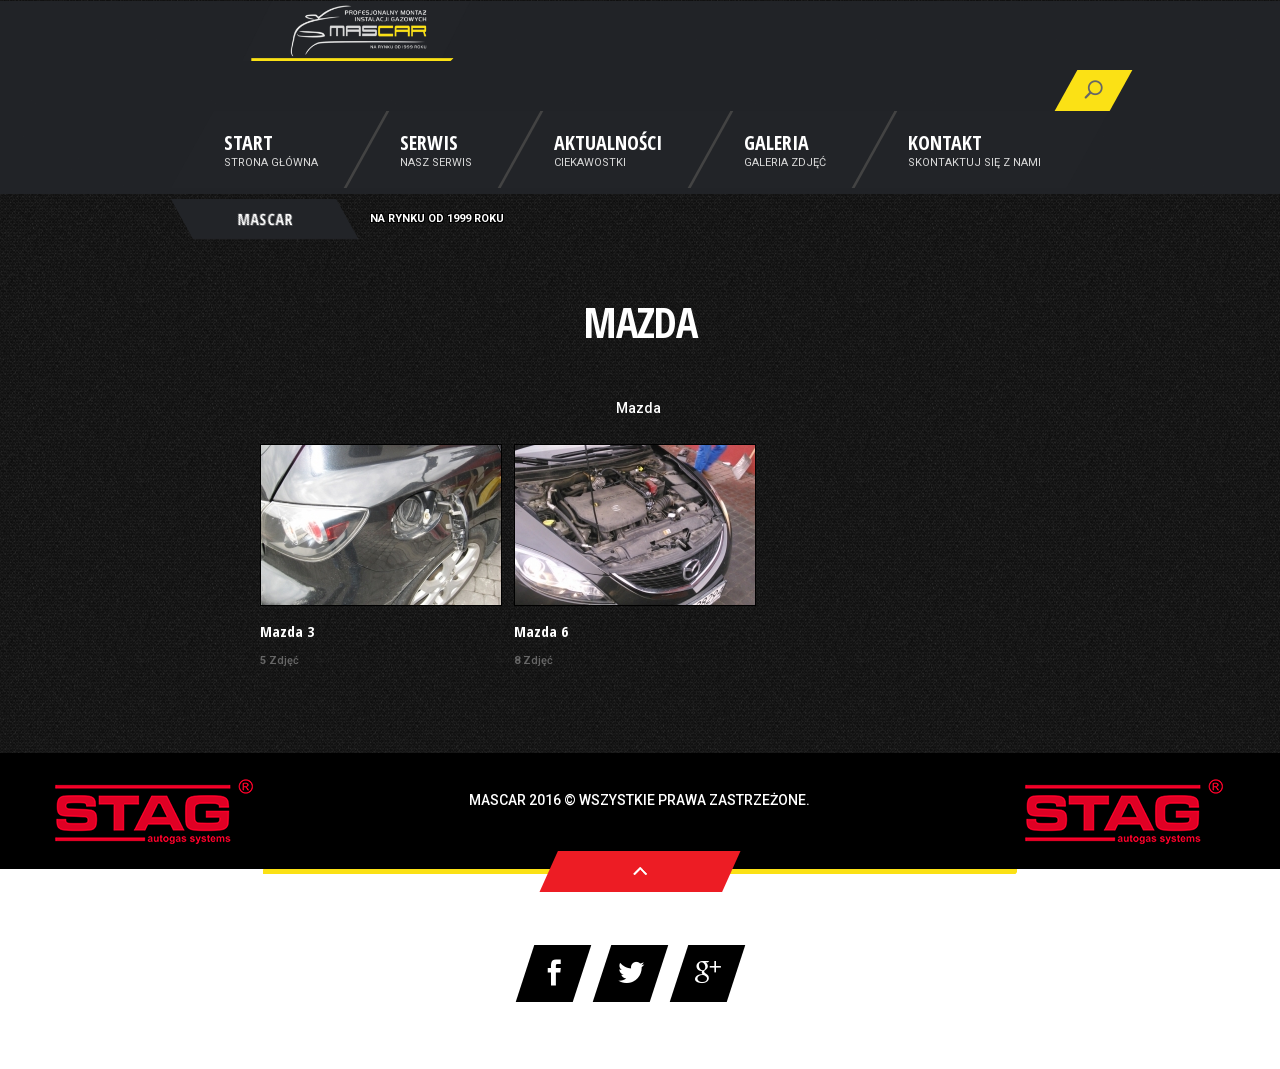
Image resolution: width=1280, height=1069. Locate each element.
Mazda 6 (541, 631)
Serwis (429, 173)
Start (248, 173)
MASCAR (264, 246)
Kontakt (945, 173)
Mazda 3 (287, 631)
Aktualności (608, 173)
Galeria (776, 173)
